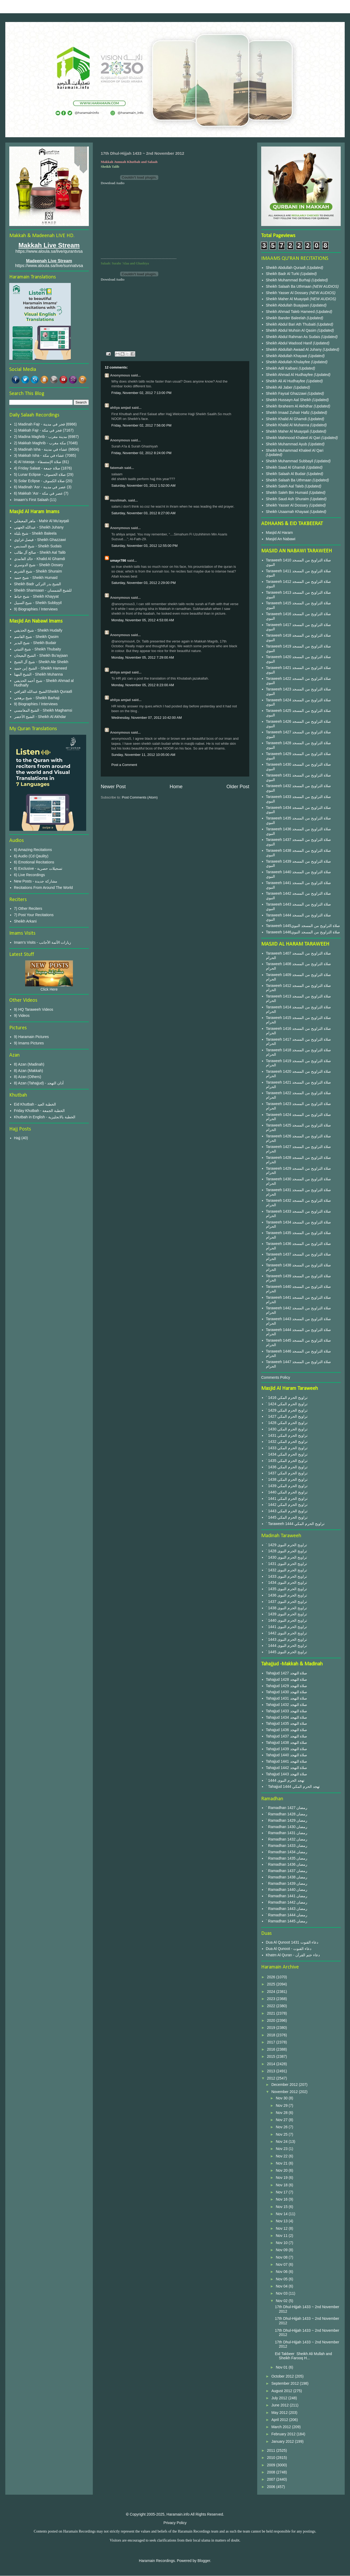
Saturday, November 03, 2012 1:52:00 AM (143, 485)
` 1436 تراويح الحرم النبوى (286, 1595)
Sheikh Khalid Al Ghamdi (286, 419)
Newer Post (113, 786)
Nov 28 (282, 2113)
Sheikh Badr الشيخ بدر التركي (37, 584)
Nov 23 (282, 2149)
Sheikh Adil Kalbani (282, 368)
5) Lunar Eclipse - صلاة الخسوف (40, 474)
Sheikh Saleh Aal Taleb (285, 486)
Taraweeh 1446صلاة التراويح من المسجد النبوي (303, 932)
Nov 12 (282, 2228)
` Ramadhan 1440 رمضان (287, 1889)
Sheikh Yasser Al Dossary (287, 293)
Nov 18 (282, 2185)
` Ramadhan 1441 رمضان (287, 1896)
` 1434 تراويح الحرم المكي (287, 1454)
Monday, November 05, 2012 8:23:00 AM (142, 685)
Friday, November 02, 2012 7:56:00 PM (141, 425)
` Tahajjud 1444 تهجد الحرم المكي (293, 1786)
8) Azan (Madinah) (29, 1064)
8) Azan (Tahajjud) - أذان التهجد (39, 1083)
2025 (271, 1984)
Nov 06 (282, 2271)
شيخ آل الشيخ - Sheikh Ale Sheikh (41, 662)
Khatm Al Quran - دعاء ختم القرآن (293, 1955)
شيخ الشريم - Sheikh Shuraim (38, 571)
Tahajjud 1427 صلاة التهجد (286, 1673)
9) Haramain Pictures (31, 1037)
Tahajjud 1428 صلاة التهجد (286, 1679)
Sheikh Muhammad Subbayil (290, 461)
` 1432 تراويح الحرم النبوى (286, 1570)
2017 (271, 2042)
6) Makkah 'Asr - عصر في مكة (38, 493)
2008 (271, 2472)
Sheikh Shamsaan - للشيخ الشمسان (43, 590)
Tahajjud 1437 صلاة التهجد (286, 1736)
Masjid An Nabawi (280, 539)
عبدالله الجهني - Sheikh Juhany (39, 527)
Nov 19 (282, 2177)
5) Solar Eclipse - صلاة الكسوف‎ (39, 481)
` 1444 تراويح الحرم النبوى (286, 1645)
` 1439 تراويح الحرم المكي (287, 1486)
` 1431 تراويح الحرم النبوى (286, 1564)
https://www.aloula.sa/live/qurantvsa (48, 251)
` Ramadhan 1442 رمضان (287, 1902)
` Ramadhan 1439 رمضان (287, 1883)
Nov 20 (282, 2170)
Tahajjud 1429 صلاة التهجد (286, 1686)
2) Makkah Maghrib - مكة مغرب (40, 443)
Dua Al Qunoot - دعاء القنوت (288, 1949)
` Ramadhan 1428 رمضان (287, 1814)
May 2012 (279, 2412)
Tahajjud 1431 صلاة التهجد (286, 1698)
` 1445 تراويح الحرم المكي (287, 1517)
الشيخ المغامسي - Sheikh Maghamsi (43, 710)
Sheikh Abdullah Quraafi (286, 267)
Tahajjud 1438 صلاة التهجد (286, 1742)
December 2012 (285, 2084)
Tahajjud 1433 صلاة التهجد (286, 1711)
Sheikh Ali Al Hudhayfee (285, 381)
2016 (271, 2049)
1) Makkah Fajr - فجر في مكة (38, 430)
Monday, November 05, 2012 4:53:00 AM (142, 620)
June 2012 (280, 2405)
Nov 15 (282, 2207)
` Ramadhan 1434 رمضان (287, 1852)
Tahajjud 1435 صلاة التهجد (286, 1723)
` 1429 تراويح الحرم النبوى (286, 1545)
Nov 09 (282, 2250)
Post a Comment (124, 765)
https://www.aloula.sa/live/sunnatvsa (49, 265)
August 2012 (282, 2391)
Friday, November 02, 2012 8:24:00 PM (141, 453)
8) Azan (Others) (27, 1077)
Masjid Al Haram (279, 532)
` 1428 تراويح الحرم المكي (287, 1423)
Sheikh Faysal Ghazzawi (286, 393)
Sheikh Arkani (25, 921)
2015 (271, 2056)
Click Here (49, 989)
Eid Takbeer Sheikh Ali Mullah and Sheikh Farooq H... (303, 2356)
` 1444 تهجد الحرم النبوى (285, 1780)
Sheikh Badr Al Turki (283, 274)
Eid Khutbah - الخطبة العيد (35, 1104)
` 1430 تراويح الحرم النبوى (286, 1557)
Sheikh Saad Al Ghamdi (286, 467)
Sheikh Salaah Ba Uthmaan (289, 286)
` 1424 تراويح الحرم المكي (287, 1404)
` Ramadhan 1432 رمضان (287, 1839)
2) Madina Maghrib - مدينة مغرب (40, 436)
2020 (271, 2020)
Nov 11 (282, 2235)
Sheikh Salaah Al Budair (286, 474)
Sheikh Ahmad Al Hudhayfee (290, 375)
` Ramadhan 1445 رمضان (287, 1921)
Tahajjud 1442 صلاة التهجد (286, 1768)
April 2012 (280, 2420)
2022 (271, 2006)
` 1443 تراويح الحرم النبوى (286, 1639)
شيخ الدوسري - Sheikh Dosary (38, 565)
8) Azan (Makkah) (28, 1070)
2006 (271, 2487)
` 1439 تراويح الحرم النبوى (286, 1614)
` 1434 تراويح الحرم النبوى (286, 1582)
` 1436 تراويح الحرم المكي (287, 1467)
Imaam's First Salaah (31, 500)
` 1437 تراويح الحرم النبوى (286, 1601)
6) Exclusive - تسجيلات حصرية (38, 868)
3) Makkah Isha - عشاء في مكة (39, 455)
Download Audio (112, 183)
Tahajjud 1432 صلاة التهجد (286, 1704)
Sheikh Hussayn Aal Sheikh (289, 400)
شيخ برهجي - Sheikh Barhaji (37, 698)
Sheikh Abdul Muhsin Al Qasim (292, 330)
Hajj (17, 1138)
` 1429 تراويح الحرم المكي (287, 1410)
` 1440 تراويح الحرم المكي (287, 1492)
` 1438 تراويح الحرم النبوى (286, 1608)
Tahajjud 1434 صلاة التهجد (286, 1717)
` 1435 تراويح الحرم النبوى (286, 1589)
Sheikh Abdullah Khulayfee (288, 362)
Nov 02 (282, 2301)
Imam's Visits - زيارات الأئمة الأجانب (42, 942)
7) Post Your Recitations (34, 915)
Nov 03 (282, 2293)
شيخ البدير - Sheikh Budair (35, 643)
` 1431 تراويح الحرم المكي (287, 1435)
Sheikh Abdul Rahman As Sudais (293, 337)
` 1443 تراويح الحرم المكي (287, 1511)
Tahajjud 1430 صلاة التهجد (286, 1692)
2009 (271, 2465)
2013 (271, 2071)
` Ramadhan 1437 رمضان (287, 1871)
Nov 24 (282, 2141)
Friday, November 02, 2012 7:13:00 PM (141, 393)
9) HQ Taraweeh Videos (33, 1009)
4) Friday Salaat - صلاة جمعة (37, 468)
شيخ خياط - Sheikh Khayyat (36, 596)
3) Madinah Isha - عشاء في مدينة (41, 449)
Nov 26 (282, 2127)
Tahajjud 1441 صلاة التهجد (286, 1761)
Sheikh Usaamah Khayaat (288, 511)
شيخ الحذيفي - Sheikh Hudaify (38, 630)
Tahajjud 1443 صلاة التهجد (286, 1774)
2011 (271, 2450)
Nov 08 (282, 2257)
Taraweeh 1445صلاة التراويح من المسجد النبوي (303, 926)
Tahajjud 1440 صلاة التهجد (286, 1755)
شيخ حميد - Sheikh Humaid (36, 577)
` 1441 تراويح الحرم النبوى (286, 1627)
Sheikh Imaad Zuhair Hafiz (288, 412)
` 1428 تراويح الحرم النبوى (286, 1551)
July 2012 (279, 2398)
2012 (271, 2078)
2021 (271, 2013)
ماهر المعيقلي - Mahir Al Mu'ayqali (41, 521)
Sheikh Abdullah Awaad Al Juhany (294, 349)
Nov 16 (282, 2199)
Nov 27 (282, 2120)
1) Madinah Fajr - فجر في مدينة (39, 424)
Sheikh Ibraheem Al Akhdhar (290, 406)
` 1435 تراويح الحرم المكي (287, 1460)
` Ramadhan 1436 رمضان (287, 1864)
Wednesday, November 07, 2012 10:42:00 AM (146, 718)
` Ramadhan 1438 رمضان (287, 1877)
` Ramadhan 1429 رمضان (287, 1820)
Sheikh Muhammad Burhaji (289, 280)
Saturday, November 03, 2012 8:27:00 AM (143, 513)
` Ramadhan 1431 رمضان (287, 1833)
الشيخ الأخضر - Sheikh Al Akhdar (40, 717)
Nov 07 (282, 2264)
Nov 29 (282, 2105)
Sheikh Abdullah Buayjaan (288, 305)
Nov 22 (282, 2156)
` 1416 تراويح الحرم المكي (287, 1397)
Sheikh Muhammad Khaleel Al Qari (294, 450)
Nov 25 (282, 2134)
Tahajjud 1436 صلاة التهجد (286, 1730)
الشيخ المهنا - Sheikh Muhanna (38, 674)
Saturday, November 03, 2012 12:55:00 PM (144, 546)
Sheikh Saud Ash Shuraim (287, 499)
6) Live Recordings (29, 875)
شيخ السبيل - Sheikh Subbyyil (38, 603)
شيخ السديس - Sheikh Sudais (38, 546)
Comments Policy (275, 1377)
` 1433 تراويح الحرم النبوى (286, 1576)
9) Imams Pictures (29, 1043)
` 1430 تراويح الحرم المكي (287, 1429)
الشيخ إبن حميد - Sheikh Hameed (40, 668)
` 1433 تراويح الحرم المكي (287, 1448)
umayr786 (118, 560)
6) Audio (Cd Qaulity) (31, 856)
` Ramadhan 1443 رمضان (287, 1908)
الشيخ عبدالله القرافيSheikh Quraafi (43, 691)
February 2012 (283, 2434)
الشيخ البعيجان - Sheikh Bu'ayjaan (41, 655)
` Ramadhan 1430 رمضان (287, 1827)
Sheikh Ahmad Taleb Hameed (291, 311)
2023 (271, 1999)
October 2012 (283, 2376)
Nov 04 (282, 2286)
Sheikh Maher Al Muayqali (288, 299)
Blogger (204, 2561)
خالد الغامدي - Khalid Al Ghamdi (39, 559)
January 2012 (283, 2441)
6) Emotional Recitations (34, 862)
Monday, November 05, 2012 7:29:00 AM (142, 657)
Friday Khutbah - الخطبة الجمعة (39, 1111)
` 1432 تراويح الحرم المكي (287, 1441)
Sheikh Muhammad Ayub (287, 444)
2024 (271, 1991)
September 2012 (285, 2383)
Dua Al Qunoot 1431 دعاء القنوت (292, 1942)
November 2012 (285, 2092)
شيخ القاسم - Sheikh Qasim (36, 637)
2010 (271, 2457)
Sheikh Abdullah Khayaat (287, 356)
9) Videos (22, 1015)
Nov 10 (282, 2243)
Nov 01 (282, 2367)
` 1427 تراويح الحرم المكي (287, 1416)
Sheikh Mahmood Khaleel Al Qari (293, 438)
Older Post (237, 786)
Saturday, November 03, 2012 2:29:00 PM (143, 583)
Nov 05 (282, 2279)
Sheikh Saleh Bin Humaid (287, 492)
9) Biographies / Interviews (36, 609)
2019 (271, 2027)
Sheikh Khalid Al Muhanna (288, 425)
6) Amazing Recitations (33, 850)
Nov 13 (282, 2221)
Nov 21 (282, 2163)
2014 (271, 2064)
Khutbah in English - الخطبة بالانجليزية (44, 1117)
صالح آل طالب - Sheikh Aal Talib (40, 552)
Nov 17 (282, 2192)
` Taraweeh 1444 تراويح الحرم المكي (295, 1524)
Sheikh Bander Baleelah (286, 318)
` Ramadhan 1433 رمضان (287, 1845)
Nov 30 (282, 2098)
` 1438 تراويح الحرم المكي (287, 1479)
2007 (271, 2479)
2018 (271, 2035)
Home (176, 786)
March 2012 (281, 2427)
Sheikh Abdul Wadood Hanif (289, 343)
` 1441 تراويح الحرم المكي (287, 1498)
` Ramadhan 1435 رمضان (287, 1858)
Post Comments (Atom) (140, 797)
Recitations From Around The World (43, 887)
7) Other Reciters (28, 908)
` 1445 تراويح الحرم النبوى (286, 1652)
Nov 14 (282, 2214)
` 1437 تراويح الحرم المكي (287, 1473)
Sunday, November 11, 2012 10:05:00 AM (143, 755)
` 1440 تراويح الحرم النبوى (286, 1620)
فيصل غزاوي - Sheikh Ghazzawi (40, 540)
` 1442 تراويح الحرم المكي (287, 1504)
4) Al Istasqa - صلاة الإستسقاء (37, 462)
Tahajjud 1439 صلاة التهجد (286, 1749)
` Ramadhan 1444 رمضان (287, 1915)
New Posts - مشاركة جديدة (35, 881)
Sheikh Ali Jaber (280, 387)
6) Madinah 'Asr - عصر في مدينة (40, 487)
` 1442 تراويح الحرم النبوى (286, 1633)
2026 (271, 1977)
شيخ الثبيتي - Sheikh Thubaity (37, 649)
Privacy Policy (174, 2523)
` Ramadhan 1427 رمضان (287, 1808)
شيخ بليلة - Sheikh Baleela (35, 533)
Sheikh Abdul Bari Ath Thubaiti (291, 324)
